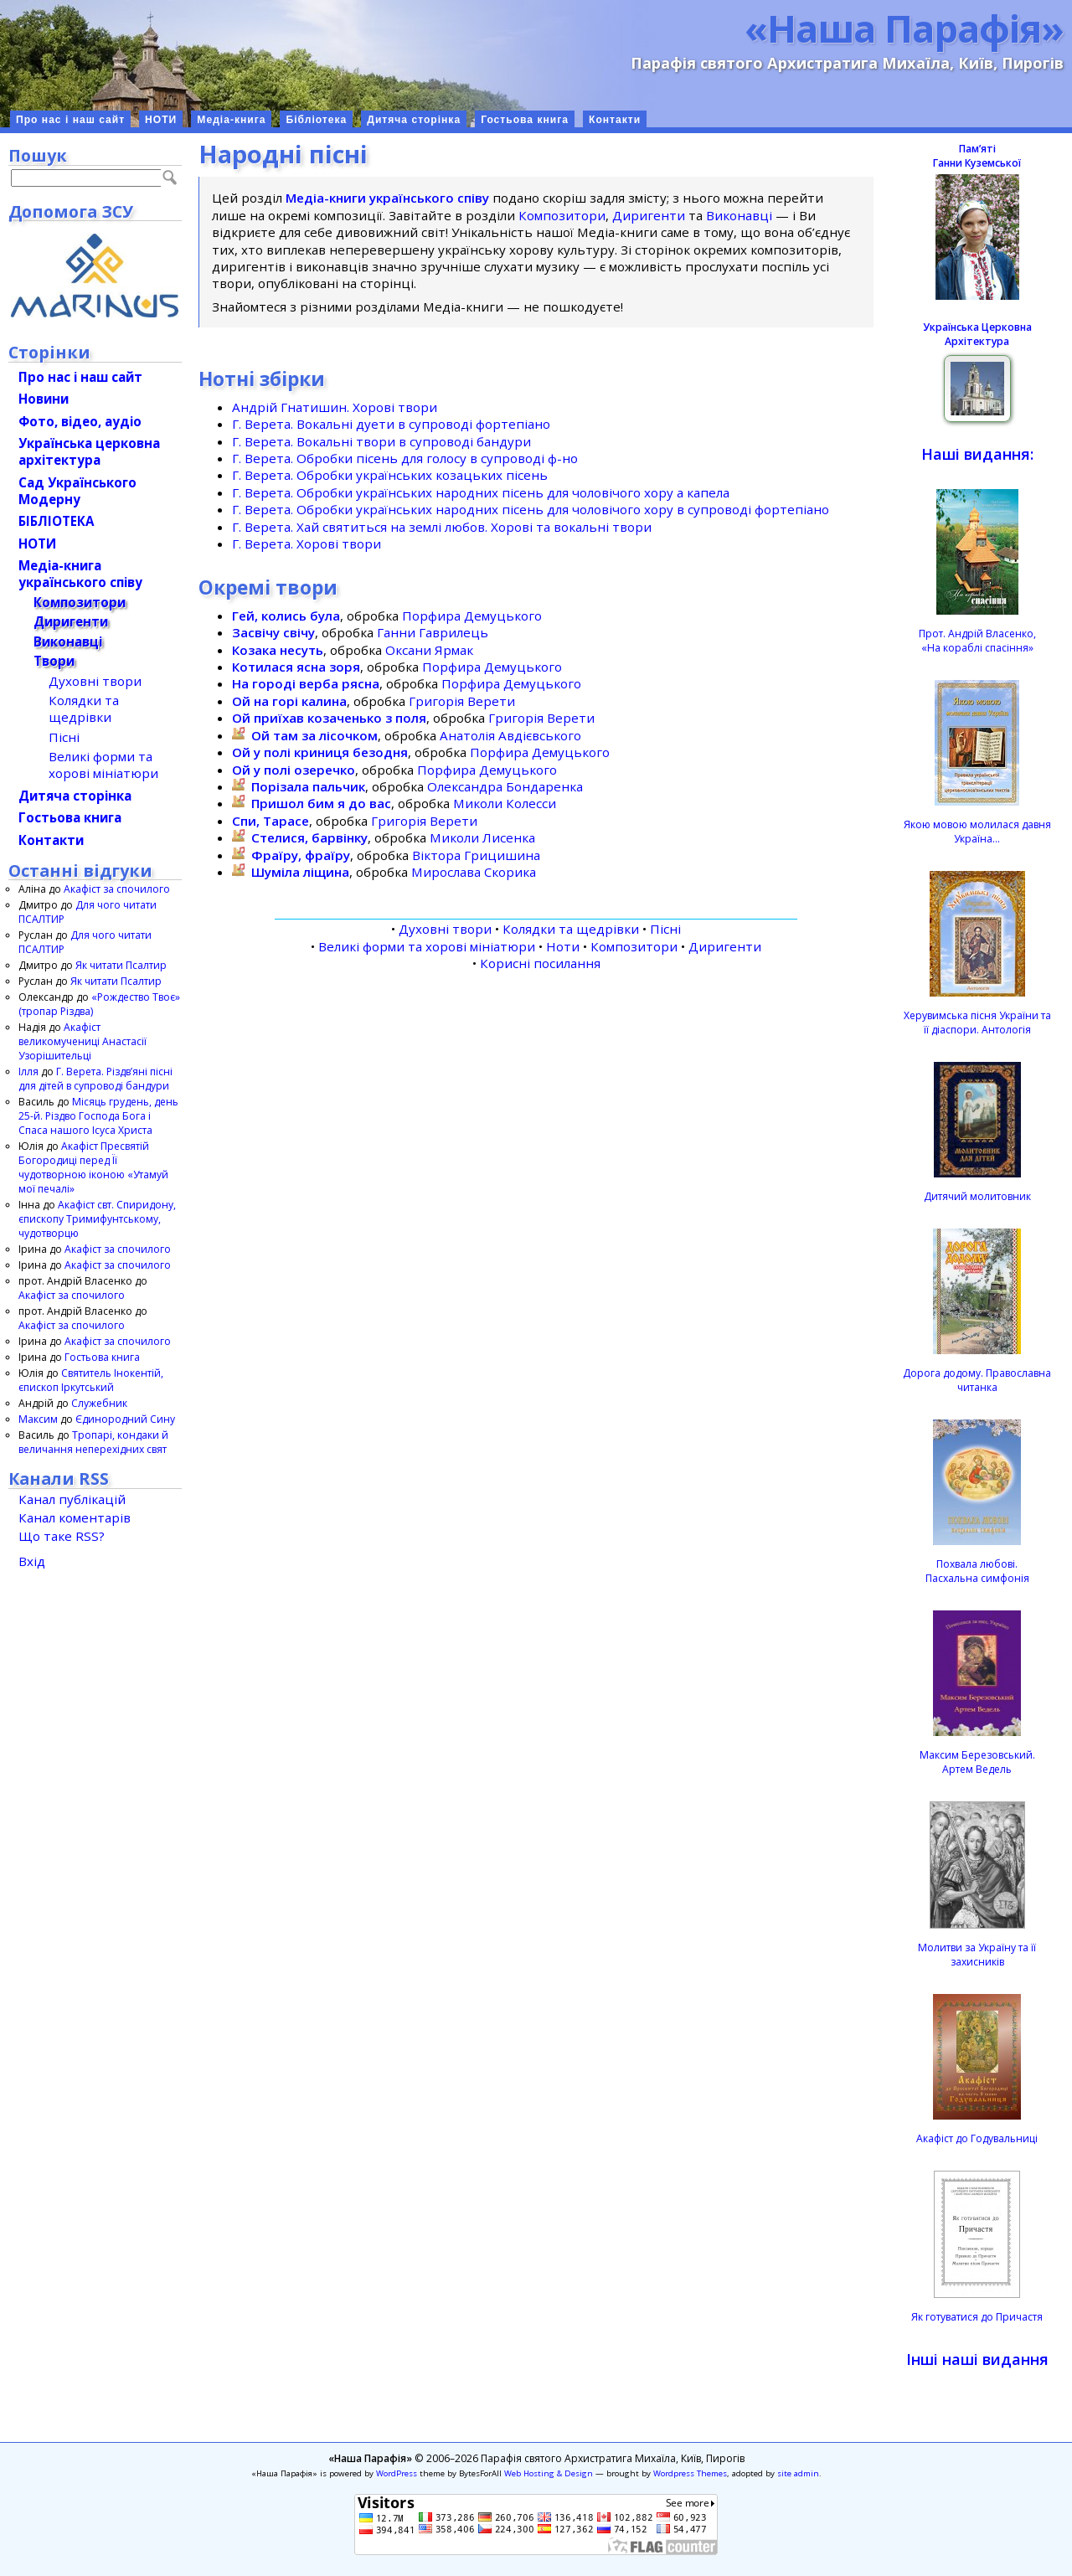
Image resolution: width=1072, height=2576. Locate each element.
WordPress (396, 2473)
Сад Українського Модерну (77, 490)
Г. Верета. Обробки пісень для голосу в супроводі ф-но (405, 458)
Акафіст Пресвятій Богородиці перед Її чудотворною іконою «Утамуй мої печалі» (93, 1167)
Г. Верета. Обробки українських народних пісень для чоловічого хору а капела (480, 492)
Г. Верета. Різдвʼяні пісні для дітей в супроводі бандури (95, 1078)
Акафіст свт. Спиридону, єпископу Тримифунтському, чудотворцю (97, 1219)
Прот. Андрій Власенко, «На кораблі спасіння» (977, 640)
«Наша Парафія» (904, 28)
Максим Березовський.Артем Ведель (977, 1762)
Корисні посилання (540, 963)
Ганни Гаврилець (432, 632)
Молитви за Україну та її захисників (977, 1954)
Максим (38, 1419)
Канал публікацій (72, 1499)
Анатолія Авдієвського (510, 735)
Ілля (28, 1071)
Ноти (563, 946)
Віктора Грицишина (476, 855)
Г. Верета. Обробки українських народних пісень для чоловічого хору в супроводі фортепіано (530, 509)
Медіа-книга (231, 120)
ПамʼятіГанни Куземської (977, 156)
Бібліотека (316, 120)
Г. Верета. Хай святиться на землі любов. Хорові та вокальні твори (442, 526)
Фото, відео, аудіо (80, 421)
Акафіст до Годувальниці (977, 2138)
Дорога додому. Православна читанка (977, 1380)
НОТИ (161, 120)
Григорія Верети (462, 701)
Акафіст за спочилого (117, 889)
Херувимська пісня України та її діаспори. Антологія (977, 1022)
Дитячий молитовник (977, 1196)
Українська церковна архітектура (89, 451)
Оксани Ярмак (429, 649)
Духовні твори (445, 928)
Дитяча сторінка (414, 120)
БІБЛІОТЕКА (56, 521)
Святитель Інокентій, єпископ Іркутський (90, 1380)
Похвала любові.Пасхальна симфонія (977, 1571)
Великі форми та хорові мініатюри (426, 946)
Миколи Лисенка (482, 837)
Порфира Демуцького (472, 615)
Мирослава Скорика (473, 871)
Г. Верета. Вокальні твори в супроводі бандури (381, 441)
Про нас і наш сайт (70, 120)
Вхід (31, 1561)
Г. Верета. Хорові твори (306, 543)
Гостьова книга (525, 120)
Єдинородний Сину (125, 1419)
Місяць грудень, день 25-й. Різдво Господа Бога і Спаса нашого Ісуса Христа (98, 1116)
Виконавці (739, 215)
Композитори (562, 215)
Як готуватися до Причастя (977, 2317)
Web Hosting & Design (548, 2473)
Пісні (665, 928)
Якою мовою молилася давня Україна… (977, 831)
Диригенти (648, 215)
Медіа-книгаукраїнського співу (80, 573)
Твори (54, 660)
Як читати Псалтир (121, 965)
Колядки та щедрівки (570, 928)
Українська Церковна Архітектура (977, 334)
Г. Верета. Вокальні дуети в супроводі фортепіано (391, 423)
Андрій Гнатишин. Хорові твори (334, 407)
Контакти (615, 120)
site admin (798, 2473)
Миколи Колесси (504, 803)
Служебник (99, 1403)
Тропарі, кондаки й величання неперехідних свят (93, 1442)
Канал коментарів (74, 1517)
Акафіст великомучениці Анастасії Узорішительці (82, 1041)
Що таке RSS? (61, 1536)
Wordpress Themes (690, 2473)
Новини (43, 398)
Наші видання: (977, 454)
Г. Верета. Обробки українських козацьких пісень (390, 474)
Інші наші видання (977, 2359)
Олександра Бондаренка (505, 786)
